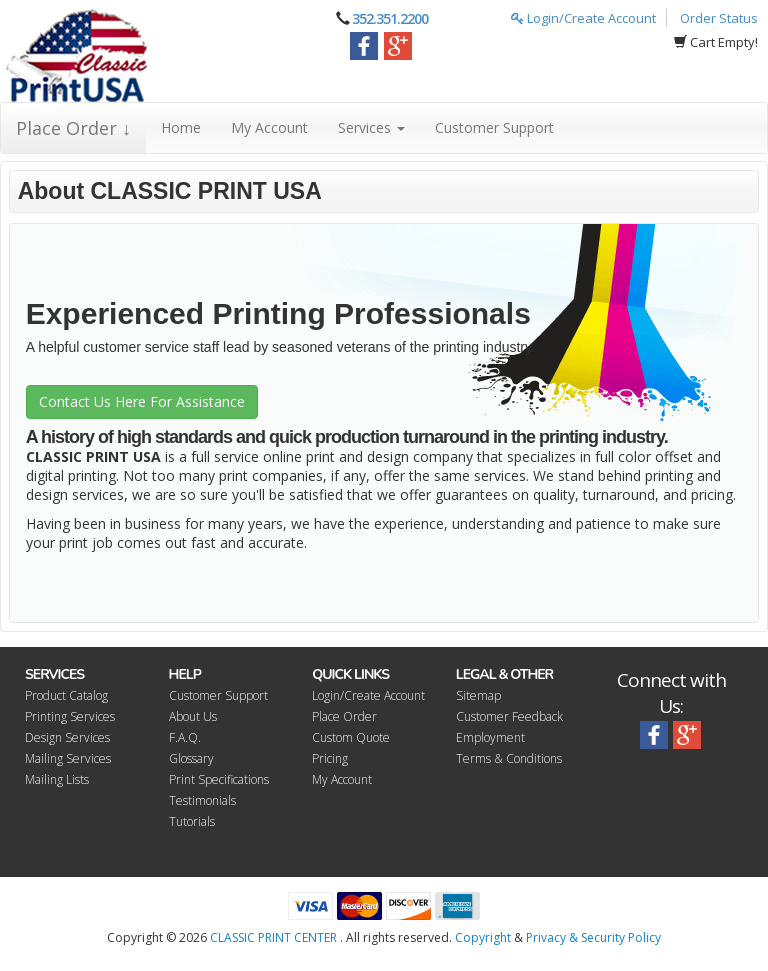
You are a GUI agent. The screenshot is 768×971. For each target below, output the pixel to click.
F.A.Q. (185, 737)
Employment (490, 737)
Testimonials (202, 800)
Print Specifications (219, 779)
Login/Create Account (583, 18)
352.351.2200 (390, 18)
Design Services (67, 737)
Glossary (191, 758)
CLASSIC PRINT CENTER (273, 937)
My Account (269, 127)
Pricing (330, 758)
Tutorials (192, 821)
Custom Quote (351, 737)
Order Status (719, 18)
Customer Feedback (509, 716)
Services (371, 127)
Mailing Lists (57, 779)
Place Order (344, 716)
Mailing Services (68, 758)
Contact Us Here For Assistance (142, 401)
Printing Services (70, 716)
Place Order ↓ (73, 128)
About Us (193, 716)
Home (181, 127)
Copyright (483, 937)
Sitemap (478, 695)
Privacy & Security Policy (593, 937)
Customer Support (494, 127)
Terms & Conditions (509, 758)
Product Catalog (66, 695)
